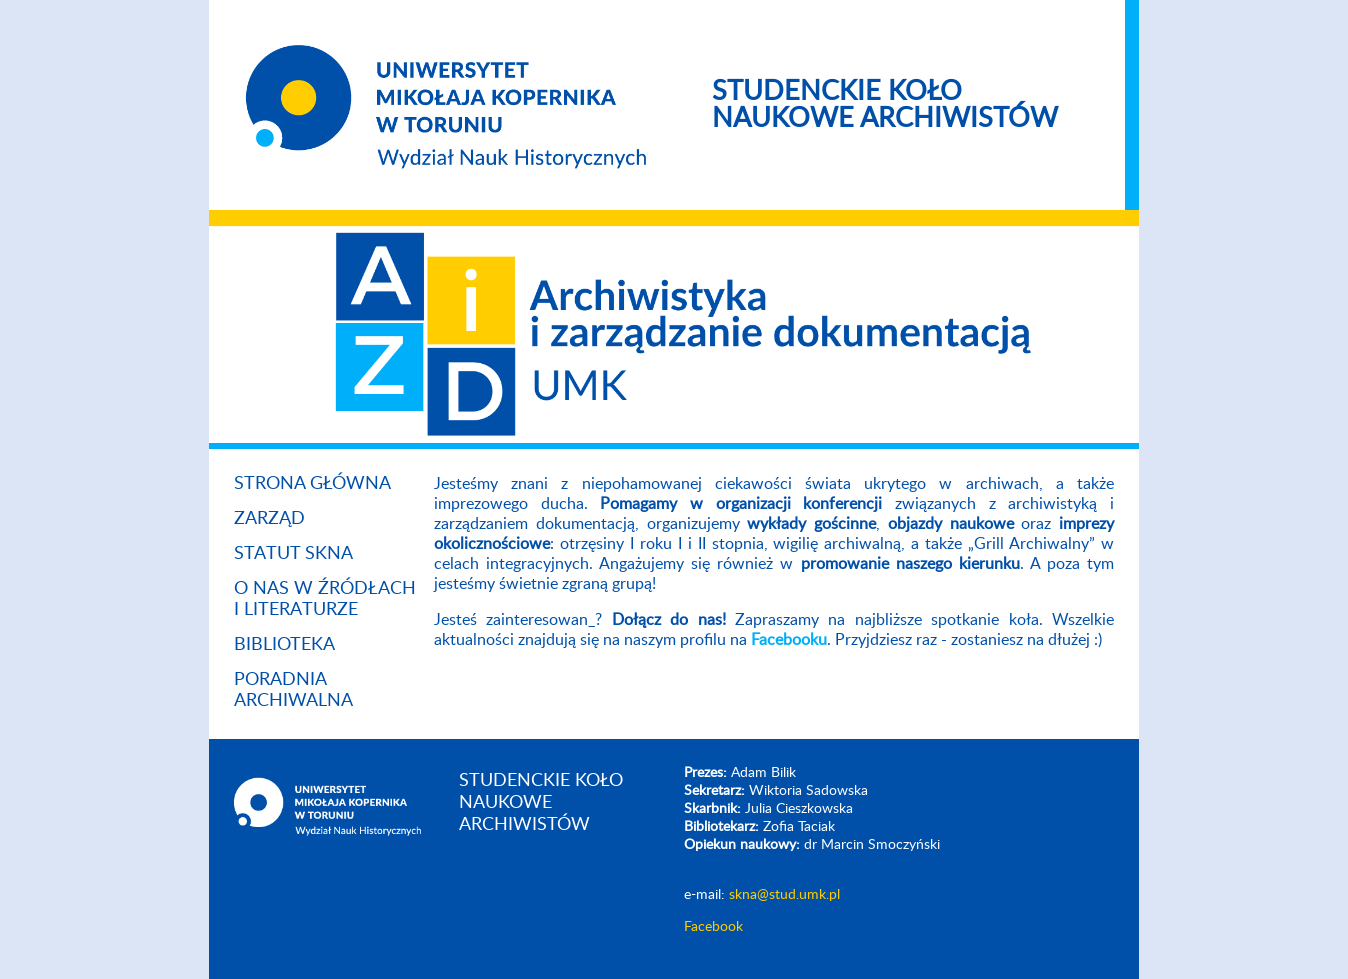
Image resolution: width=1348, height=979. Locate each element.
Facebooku (789, 640)
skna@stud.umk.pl (784, 895)
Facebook (713, 927)
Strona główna (312, 484)
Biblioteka (284, 645)
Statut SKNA (293, 554)
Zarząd (269, 519)
